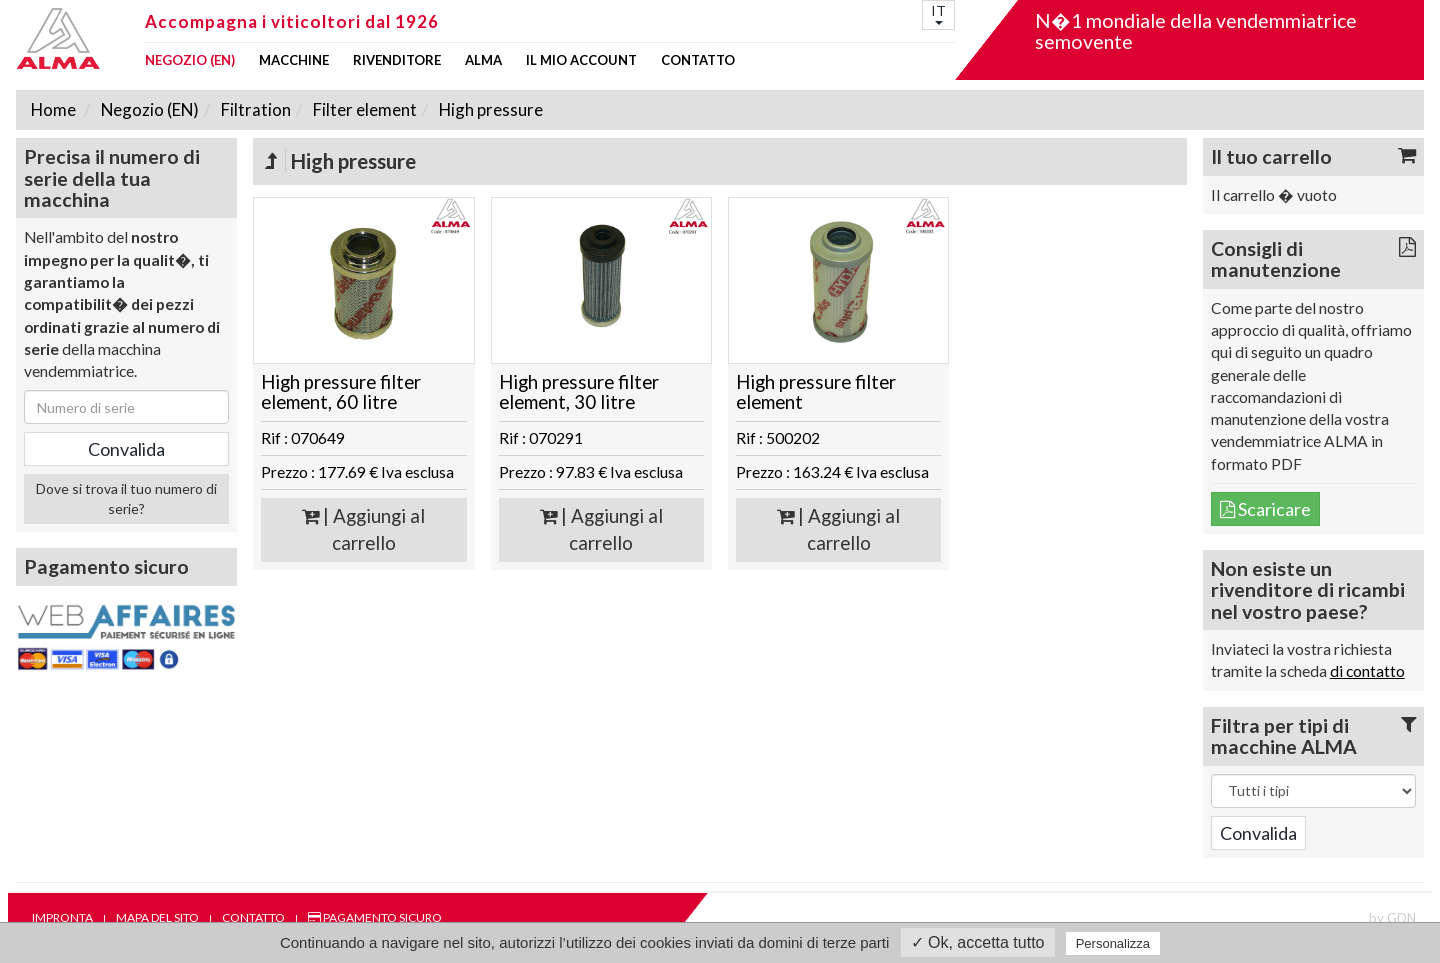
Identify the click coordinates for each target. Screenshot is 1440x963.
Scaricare (1265, 509)
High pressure (489, 109)
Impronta (62, 917)
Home (53, 109)
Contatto (698, 60)
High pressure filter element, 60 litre (341, 392)
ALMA (483, 60)
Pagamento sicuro (375, 917)
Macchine (294, 60)
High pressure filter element (816, 392)
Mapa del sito (157, 917)
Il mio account (581, 60)
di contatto (1367, 671)
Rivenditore (397, 60)
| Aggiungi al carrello (363, 529)
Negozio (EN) (190, 60)
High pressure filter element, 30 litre (579, 392)
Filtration (254, 109)
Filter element (363, 109)
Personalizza (1113, 943)
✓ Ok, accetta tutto (978, 942)
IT (938, 13)
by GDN (1392, 918)
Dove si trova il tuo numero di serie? (126, 498)
